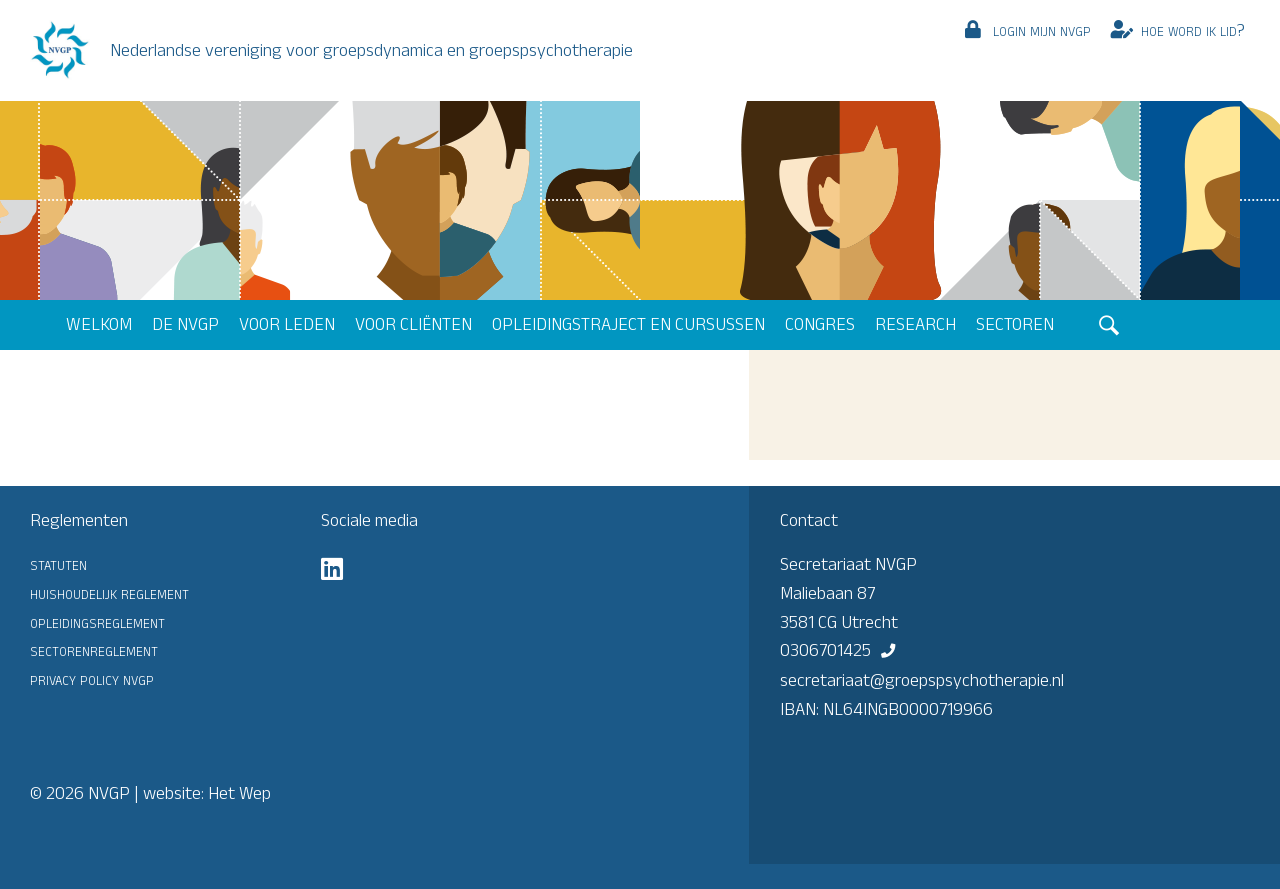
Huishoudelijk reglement (109, 593)
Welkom (99, 324)
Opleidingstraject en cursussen (628, 324)
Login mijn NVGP (1042, 30)
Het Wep (239, 793)
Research (915, 324)
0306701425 (825, 650)
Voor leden (287, 324)
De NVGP (185, 324)
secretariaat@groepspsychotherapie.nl (922, 680)
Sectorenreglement (94, 650)
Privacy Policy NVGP (92, 679)
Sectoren (1015, 324)
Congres (820, 324)
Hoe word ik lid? (1193, 30)
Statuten (58, 564)
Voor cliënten (413, 324)
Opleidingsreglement (97, 622)
